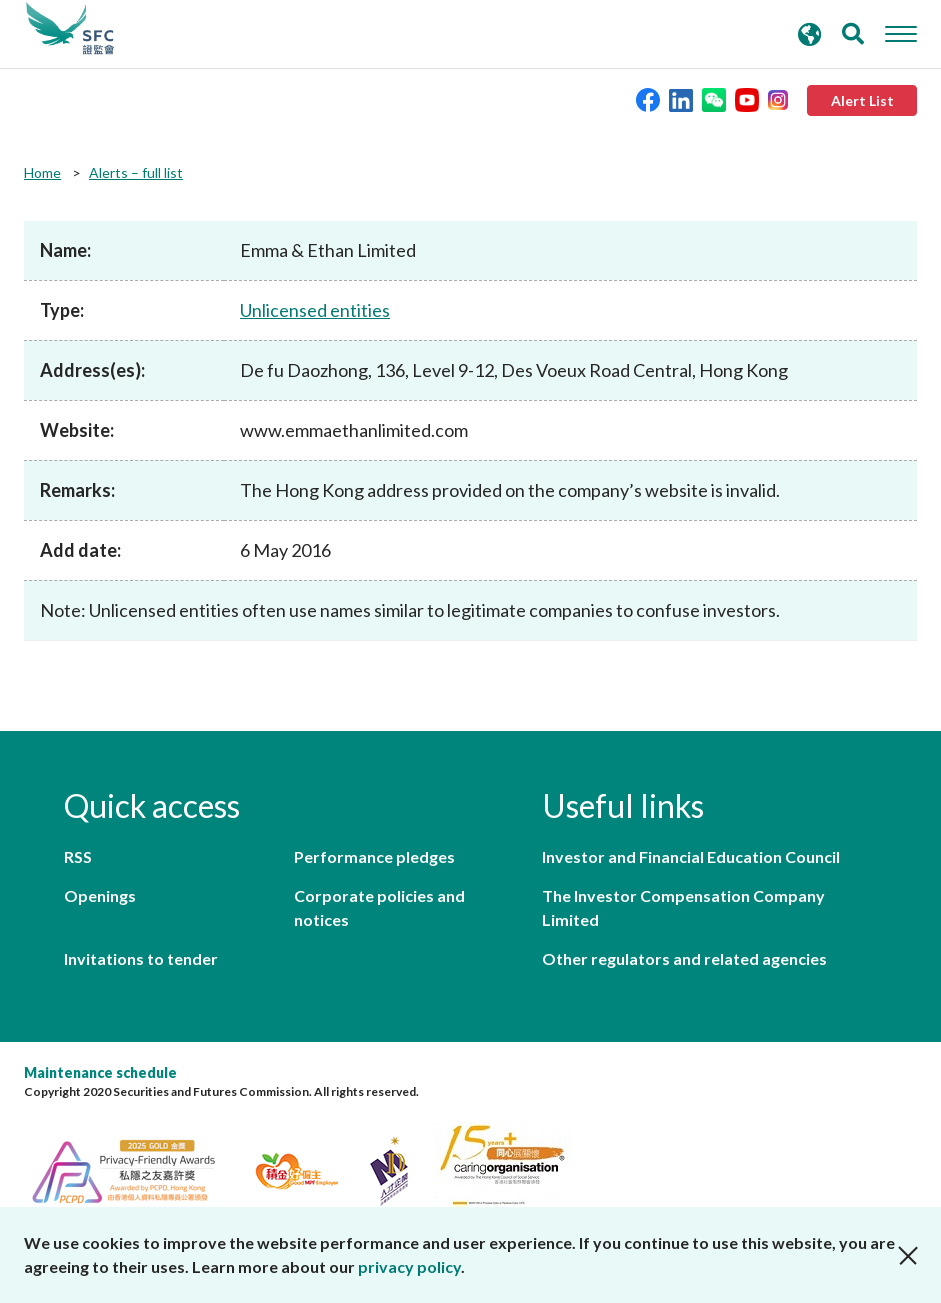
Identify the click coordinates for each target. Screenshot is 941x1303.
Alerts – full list (136, 172)
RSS (78, 856)
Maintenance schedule (100, 1072)
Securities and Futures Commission (70, 29)
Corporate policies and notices (379, 907)
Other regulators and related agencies (684, 958)
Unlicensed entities (315, 310)
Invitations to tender (141, 958)
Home (42, 172)
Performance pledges (374, 856)
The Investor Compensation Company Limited (683, 907)
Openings (100, 895)
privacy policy (409, 1266)
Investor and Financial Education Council (691, 856)
